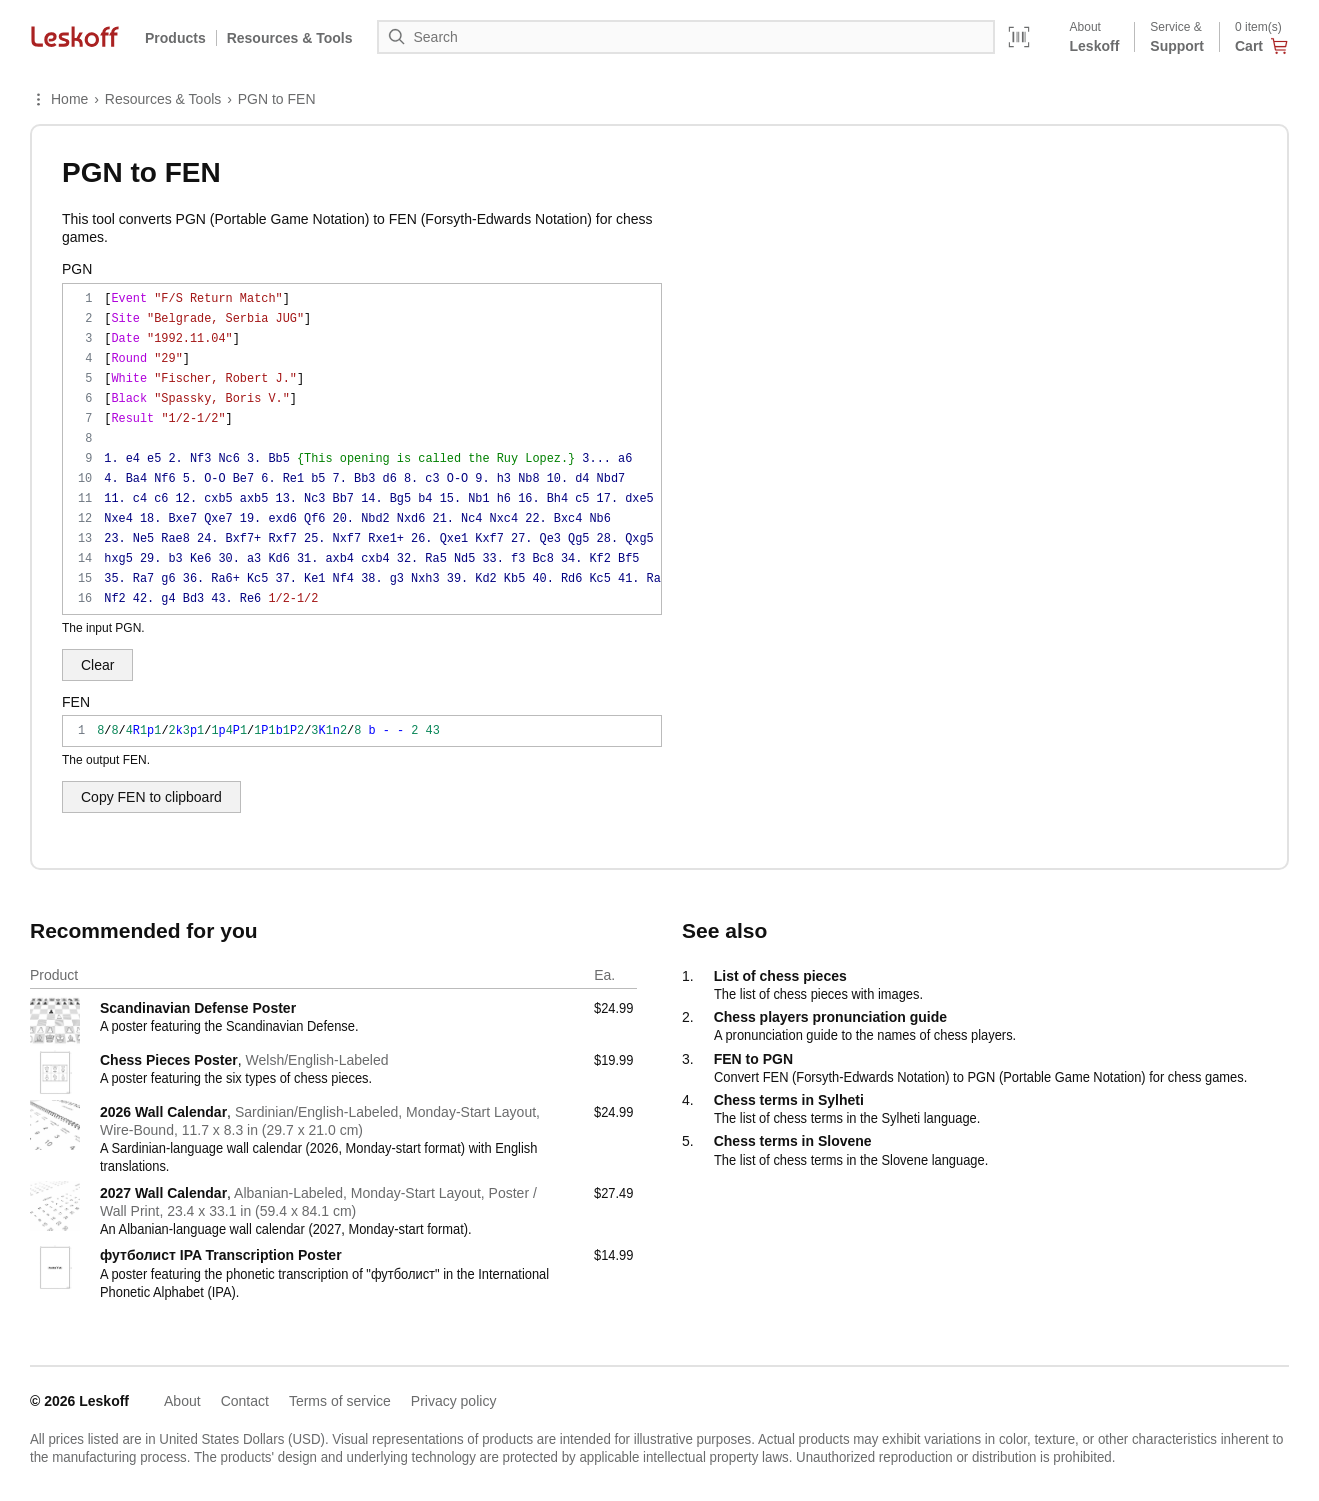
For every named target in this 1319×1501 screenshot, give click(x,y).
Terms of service (340, 1401)
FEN (76, 702)
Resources (290, 38)
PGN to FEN (277, 99)
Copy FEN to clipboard (151, 797)
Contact (245, 1401)
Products (175, 38)
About (182, 1401)
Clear (97, 665)
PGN (77, 269)
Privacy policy (454, 1401)
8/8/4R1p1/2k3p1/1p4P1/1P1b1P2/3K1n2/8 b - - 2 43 (362, 731)
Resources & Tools (163, 99)
